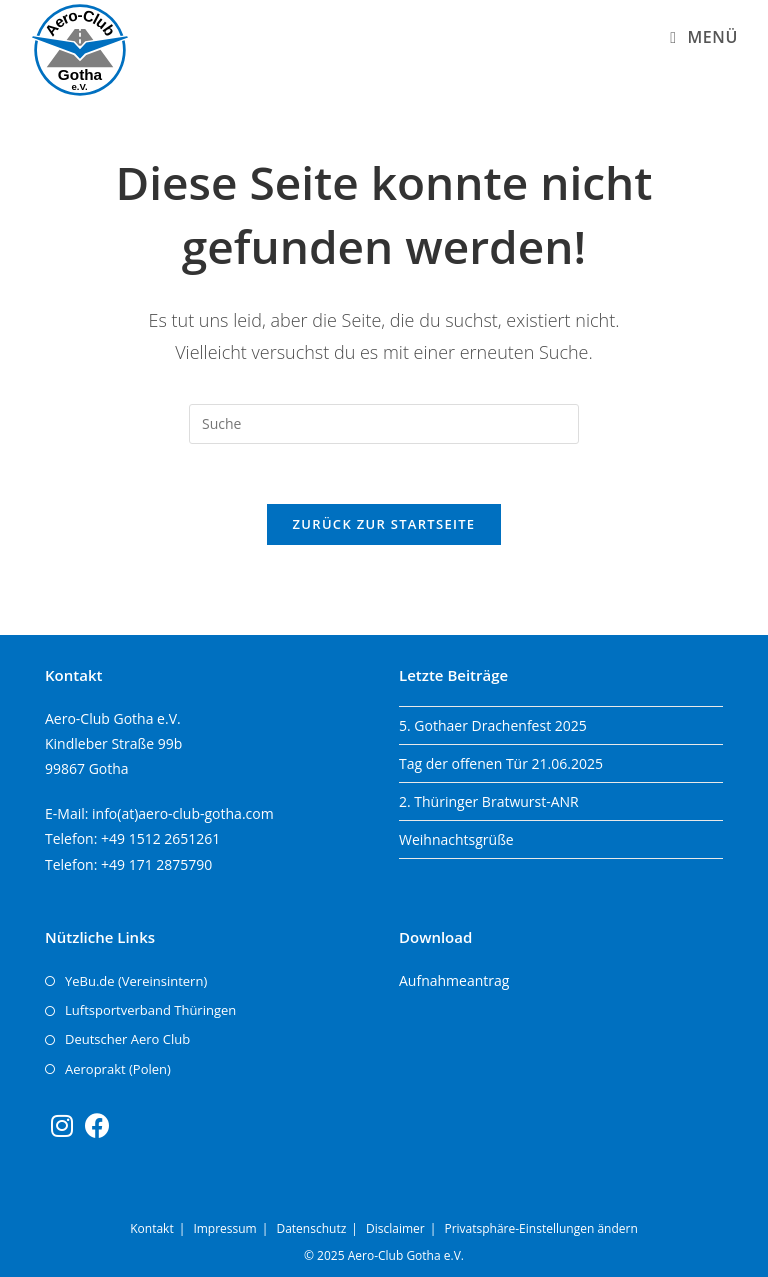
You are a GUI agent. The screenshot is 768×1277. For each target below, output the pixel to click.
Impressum (224, 1228)
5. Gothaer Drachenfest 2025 (493, 725)
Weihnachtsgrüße (456, 839)
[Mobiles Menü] (704, 37)
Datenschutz (311, 1228)
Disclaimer (395, 1228)
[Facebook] (97, 1125)
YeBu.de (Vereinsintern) (136, 981)
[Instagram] (62, 1125)
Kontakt (151, 1228)
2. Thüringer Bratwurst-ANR (489, 801)
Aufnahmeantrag (454, 980)
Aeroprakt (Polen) (118, 1069)
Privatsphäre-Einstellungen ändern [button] (540, 1228)
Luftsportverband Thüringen (150, 1010)
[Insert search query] (384, 424)
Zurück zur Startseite (384, 524)
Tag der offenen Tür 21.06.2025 (501, 763)
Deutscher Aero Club (127, 1039)
